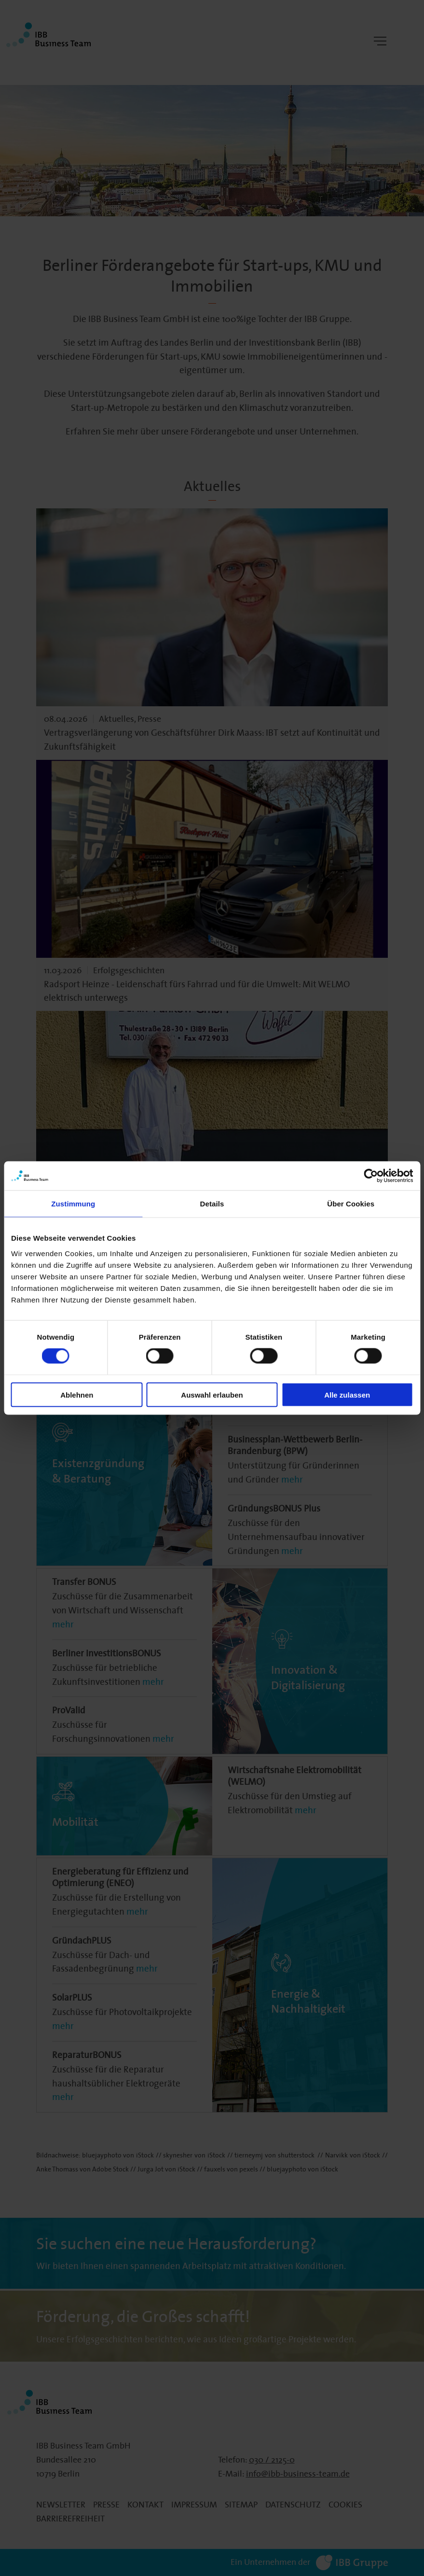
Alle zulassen (347, 1394)
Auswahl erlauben (212, 1394)
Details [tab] (212, 1204)
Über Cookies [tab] (350, 1204)
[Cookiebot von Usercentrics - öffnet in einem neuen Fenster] (370, 1176)
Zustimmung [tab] (73, 1204)
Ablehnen (76, 1394)
